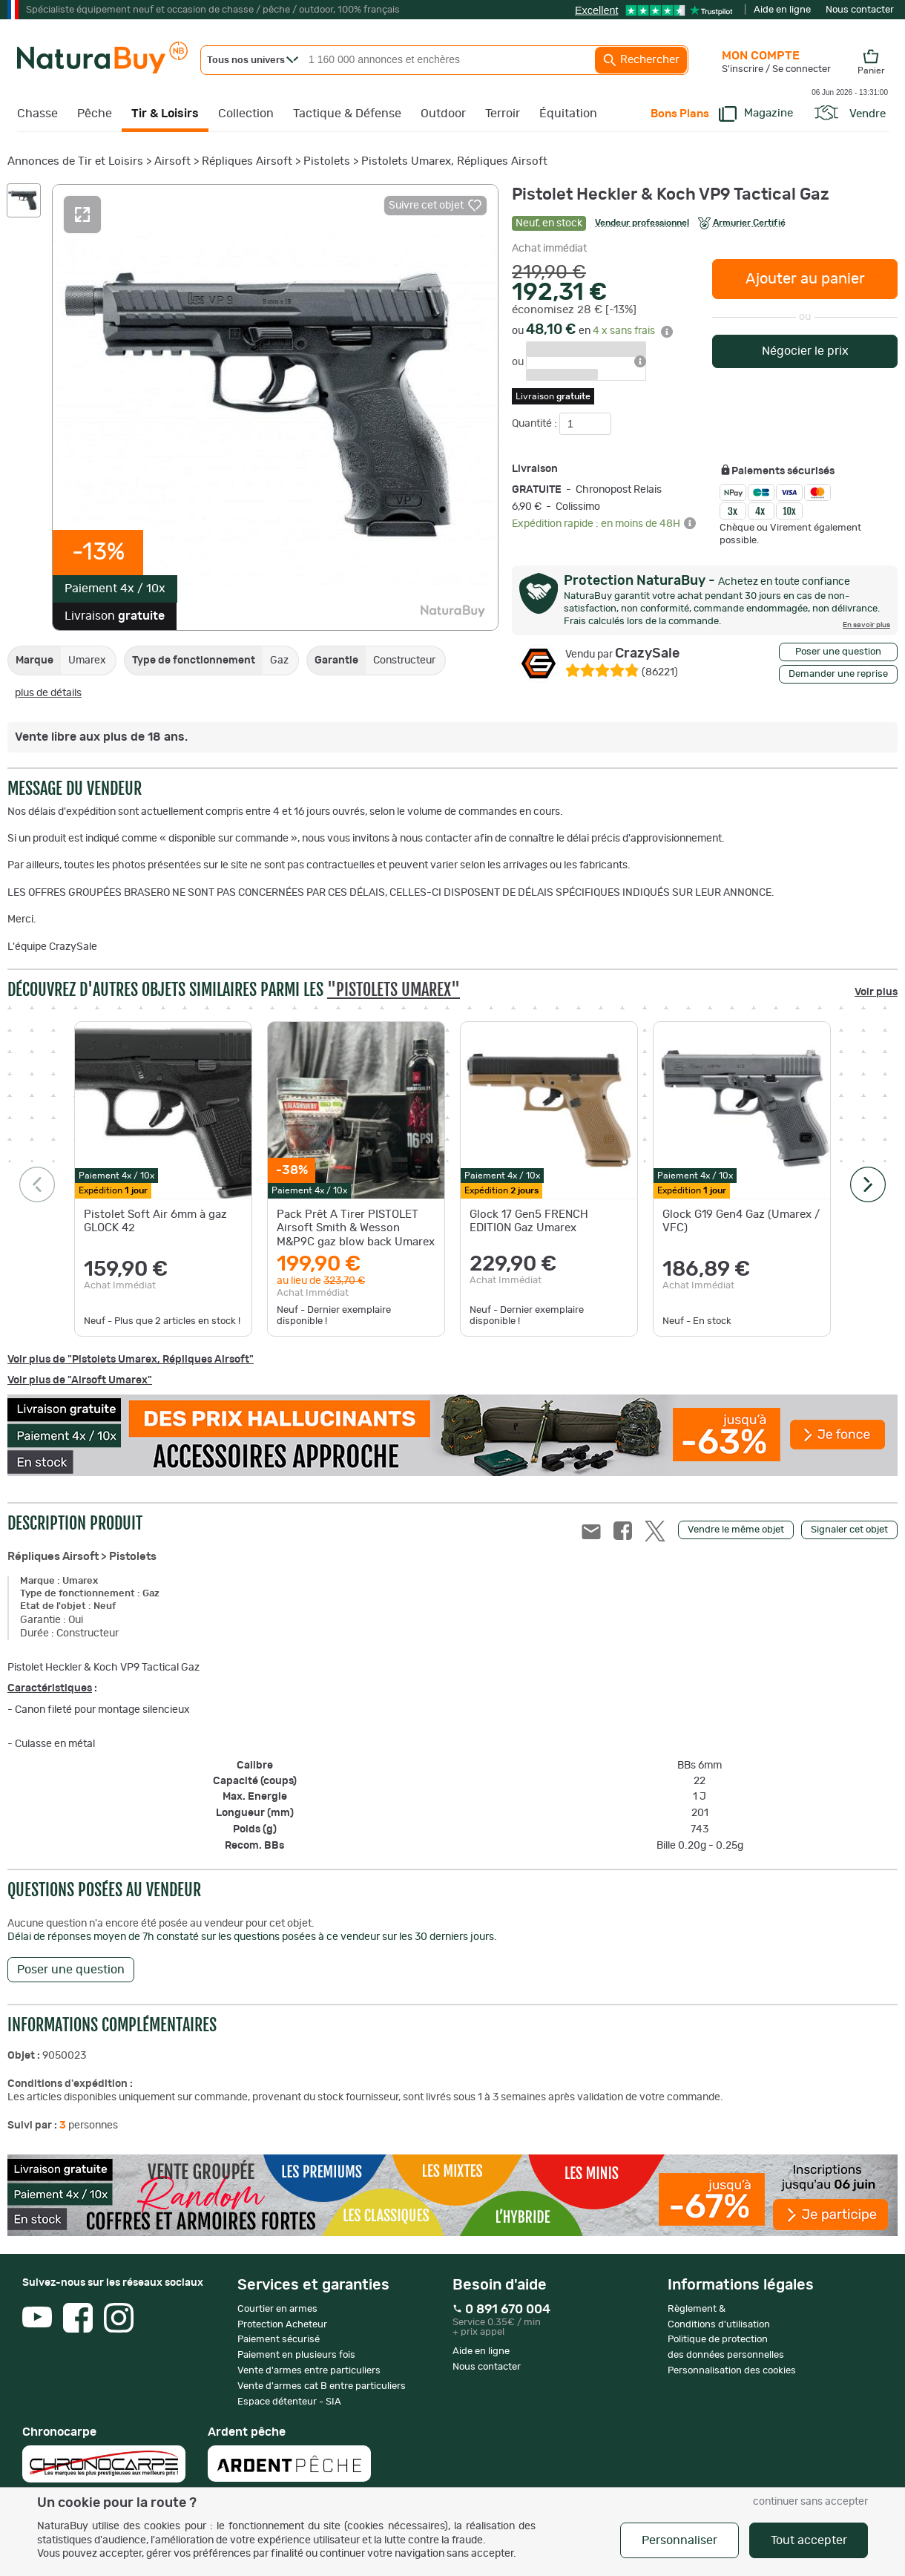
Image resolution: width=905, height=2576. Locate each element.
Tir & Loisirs (165, 113)
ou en (592, 331)
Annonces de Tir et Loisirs (75, 161)
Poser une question (838, 652)
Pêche (94, 113)
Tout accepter (809, 2540)
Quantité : (535, 424)
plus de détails (48, 693)
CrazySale (622, 654)
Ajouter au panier (805, 279)
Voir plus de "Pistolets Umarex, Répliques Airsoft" (130, 1359)
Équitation (568, 113)
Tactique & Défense (347, 113)
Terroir (502, 113)
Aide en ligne (782, 10)
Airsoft (172, 161)
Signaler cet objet (849, 1530)
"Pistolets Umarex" (393, 990)
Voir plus (876, 992)
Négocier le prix (805, 351)
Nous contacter (860, 10)
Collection (246, 113)
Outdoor (443, 113)
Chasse (37, 113)
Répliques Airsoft (247, 161)
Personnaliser (679, 2540)
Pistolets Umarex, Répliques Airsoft (454, 161)
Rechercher (640, 60)
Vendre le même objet (736, 1530)
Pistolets (326, 161)
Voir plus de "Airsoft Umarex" (79, 1380)
